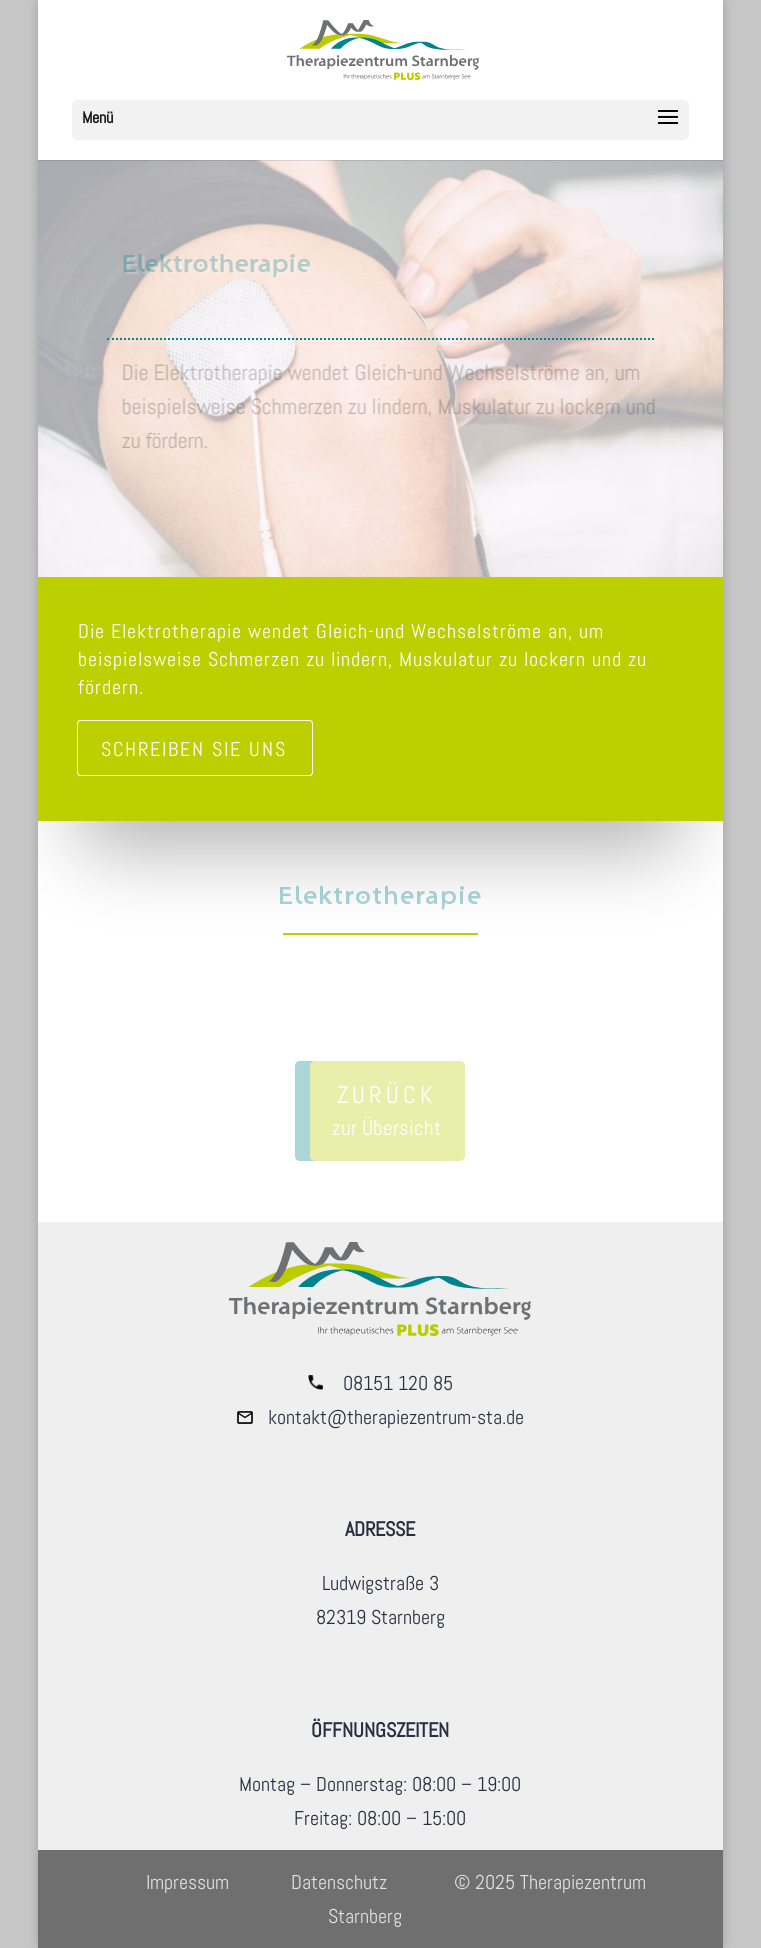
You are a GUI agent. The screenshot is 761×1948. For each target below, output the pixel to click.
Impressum (187, 1882)
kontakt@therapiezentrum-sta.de (396, 1417)
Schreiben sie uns (194, 749)
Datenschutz (339, 1882)
